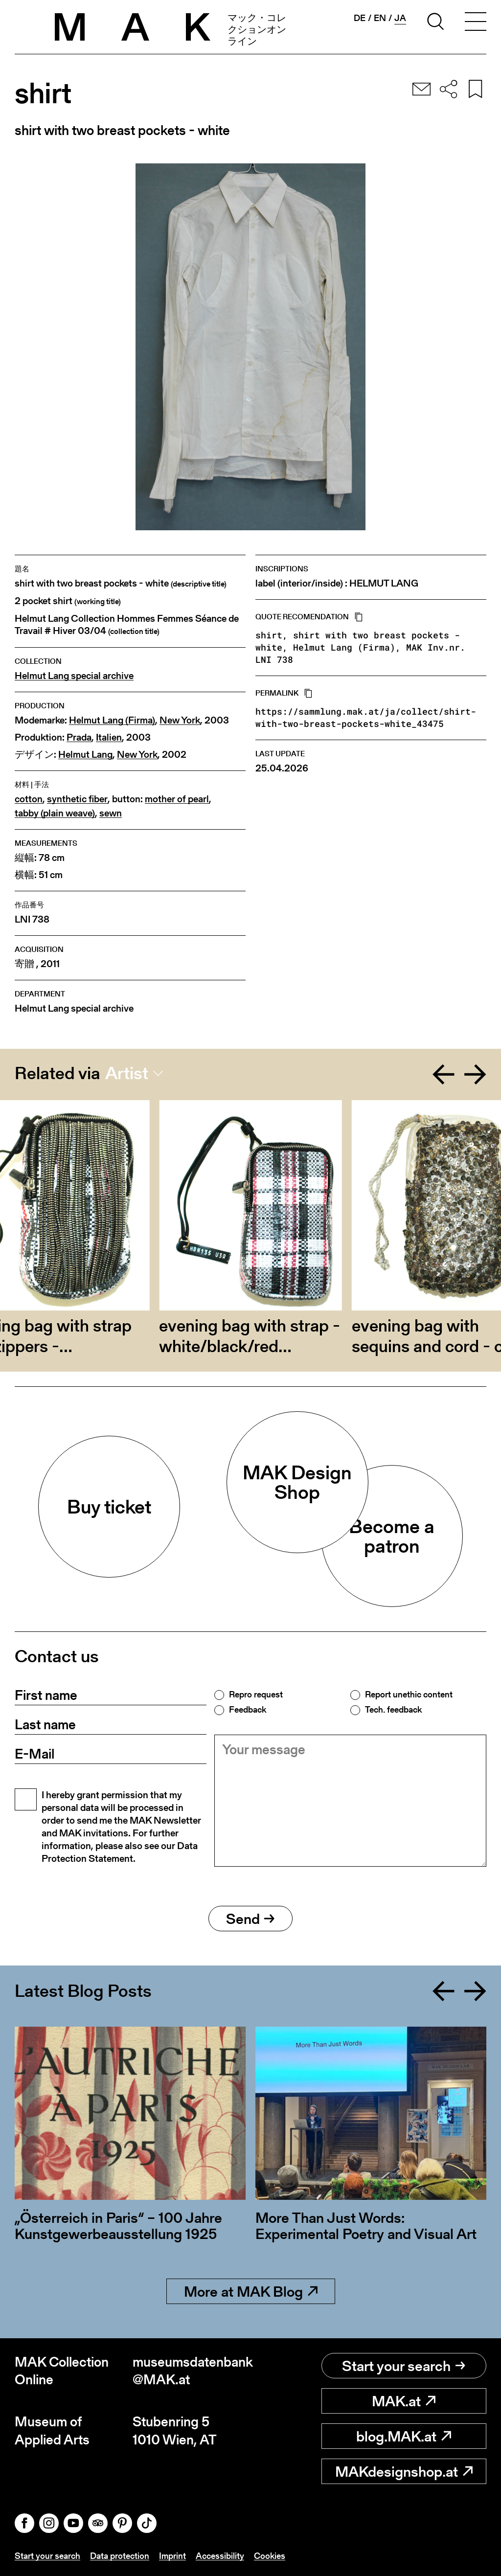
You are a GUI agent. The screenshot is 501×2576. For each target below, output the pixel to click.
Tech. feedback (393, 1709)
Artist (126, 1073)
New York (179, 720)
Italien (109, 737)
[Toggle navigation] (475, 23)
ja (400, 18)
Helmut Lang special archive (74, 676)
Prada (79, 737)
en (380, 18)
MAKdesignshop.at (404, 2471)
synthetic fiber (77, 799)
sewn (110, 813)
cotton (29, 799)
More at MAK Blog (251, 2291)
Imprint (172, 2556)
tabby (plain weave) (55, 813)
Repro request (256, 1694)
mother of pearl (177, 799)
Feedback (247, 1709)
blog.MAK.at (403, 2436)
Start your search (403, 2365)
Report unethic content (409, 1694)
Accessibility (220, 2556)
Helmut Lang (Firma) (112, 720)
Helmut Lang (85, 754)
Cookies (269, 2556)
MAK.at (403, 2401)
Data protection (119, 2556)
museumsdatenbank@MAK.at (191, 2371)
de (359, 18)
